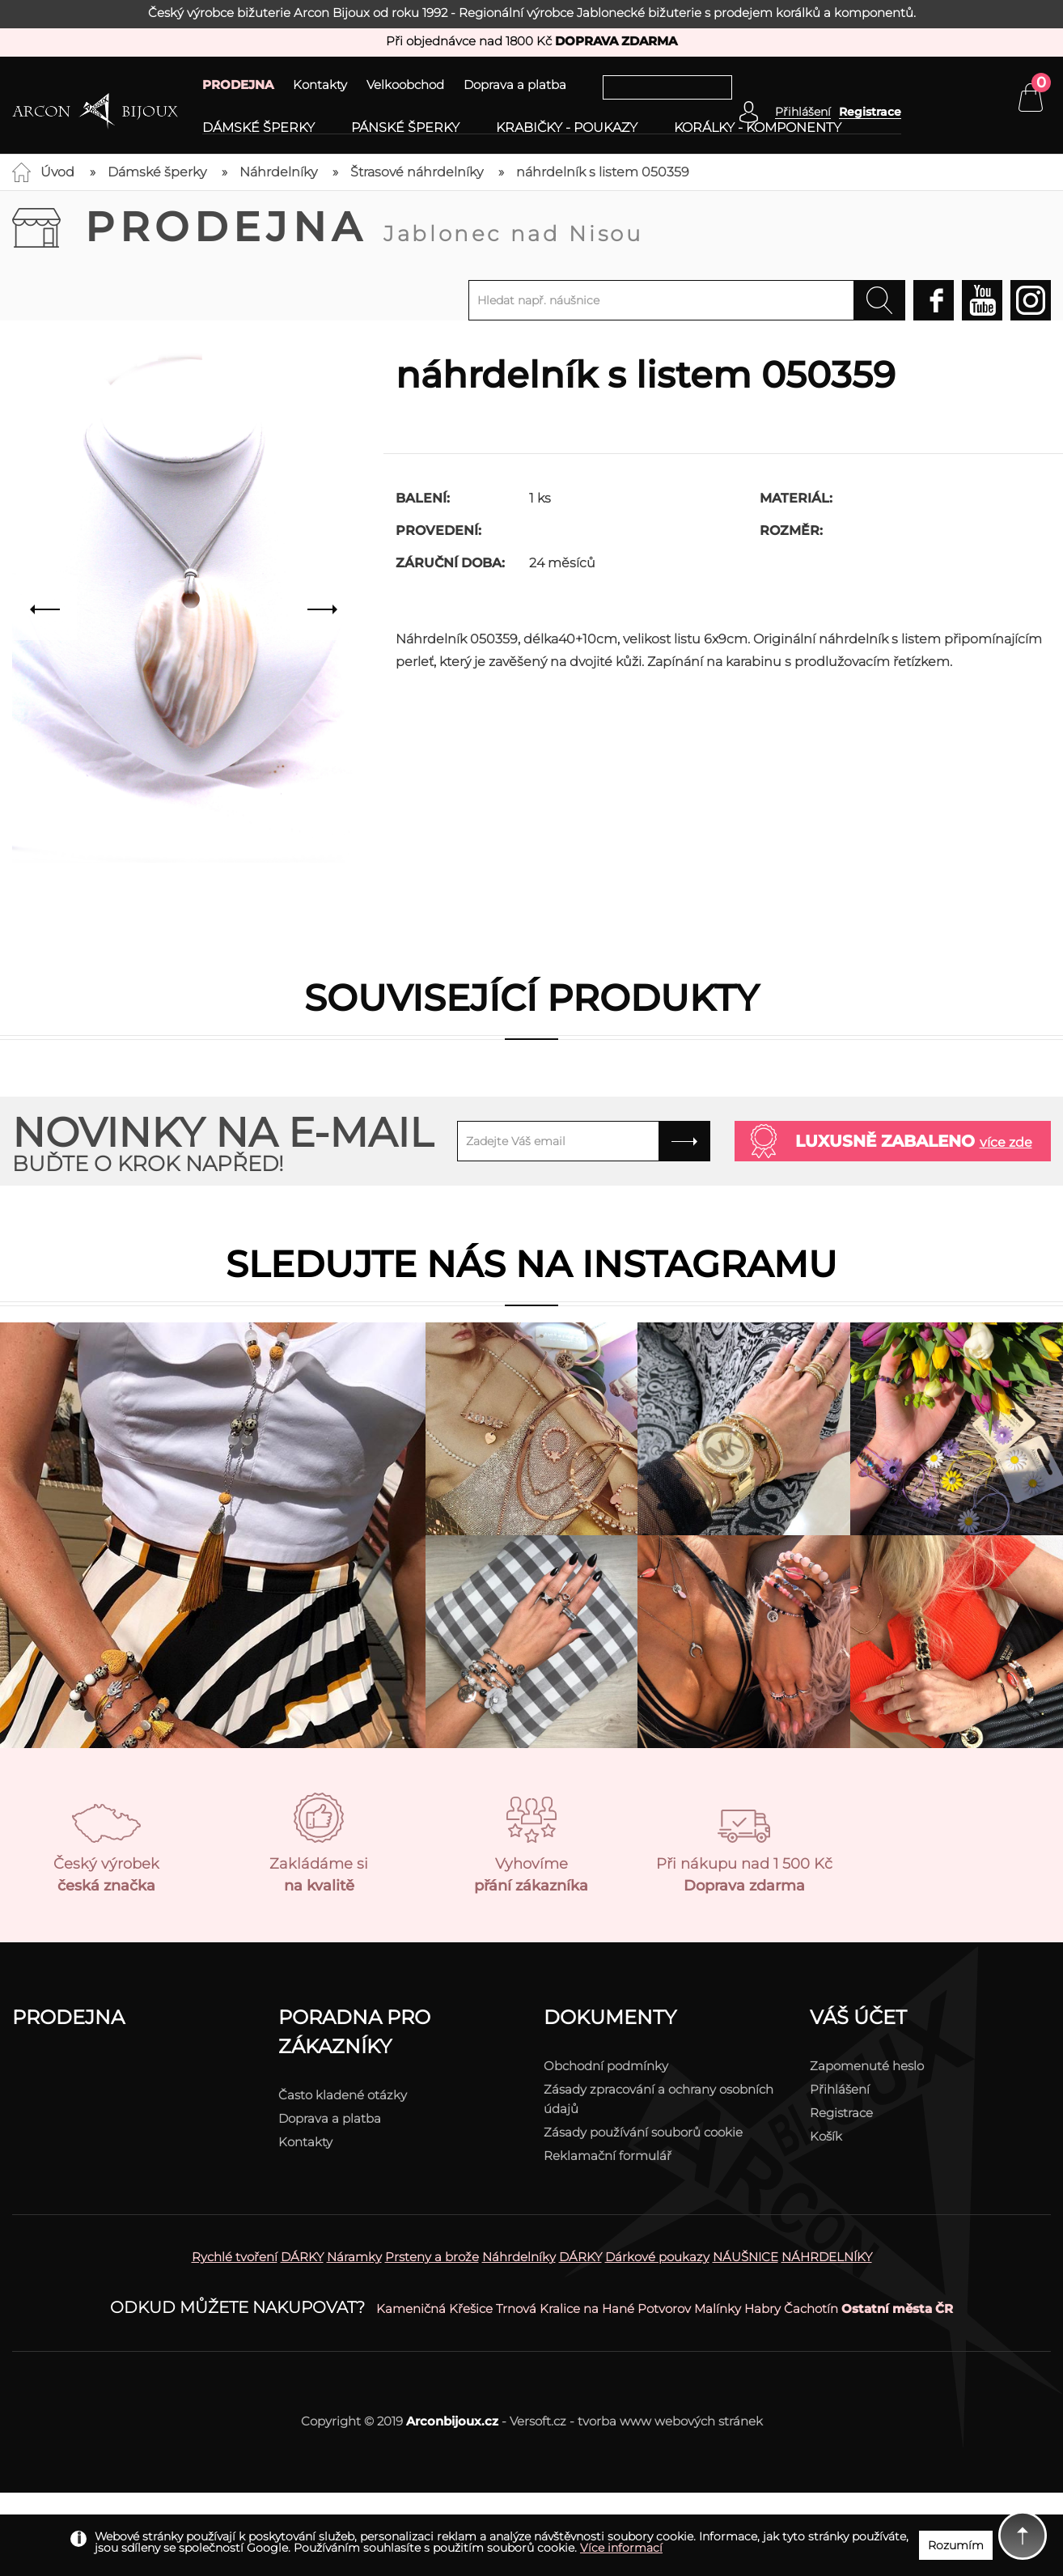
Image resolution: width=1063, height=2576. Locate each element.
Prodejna (364, 227)
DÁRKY (302, 2256)
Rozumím (956, 2545)
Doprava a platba (515, 84)
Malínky (717, 2308)
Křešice (471, 2308)
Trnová (516, 2308)
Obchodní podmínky (606, 2065)
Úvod (57, 172)
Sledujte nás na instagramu (531, 1263)
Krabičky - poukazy (566, 127)
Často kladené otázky (342, 2095)
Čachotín (811, 2308)
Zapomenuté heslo (867, 2065)
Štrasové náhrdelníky (416, 172)
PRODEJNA (237, 84)
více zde (1006, 1142)
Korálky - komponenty (757, 127)
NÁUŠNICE (745, 2256)
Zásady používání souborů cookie (643, 2132)
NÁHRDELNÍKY (826, 2256)
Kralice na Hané (587, 2308)
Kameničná (411, 2308)
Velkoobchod (405, 84)
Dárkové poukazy (657, 2256)
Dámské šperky (258, 127)
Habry (762, 2308)
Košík (826, 2136)
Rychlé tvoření (234, 2256)
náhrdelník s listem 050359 (602, 172)
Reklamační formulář (607, 2155)
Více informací (621, 2547)
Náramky (354, 2256)
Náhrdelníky (278, 172)
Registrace (870, 111)
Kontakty (320, 84)
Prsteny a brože (432, 2256)
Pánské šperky (405, 127)
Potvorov (664, 2308)
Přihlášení (840, 2089)
